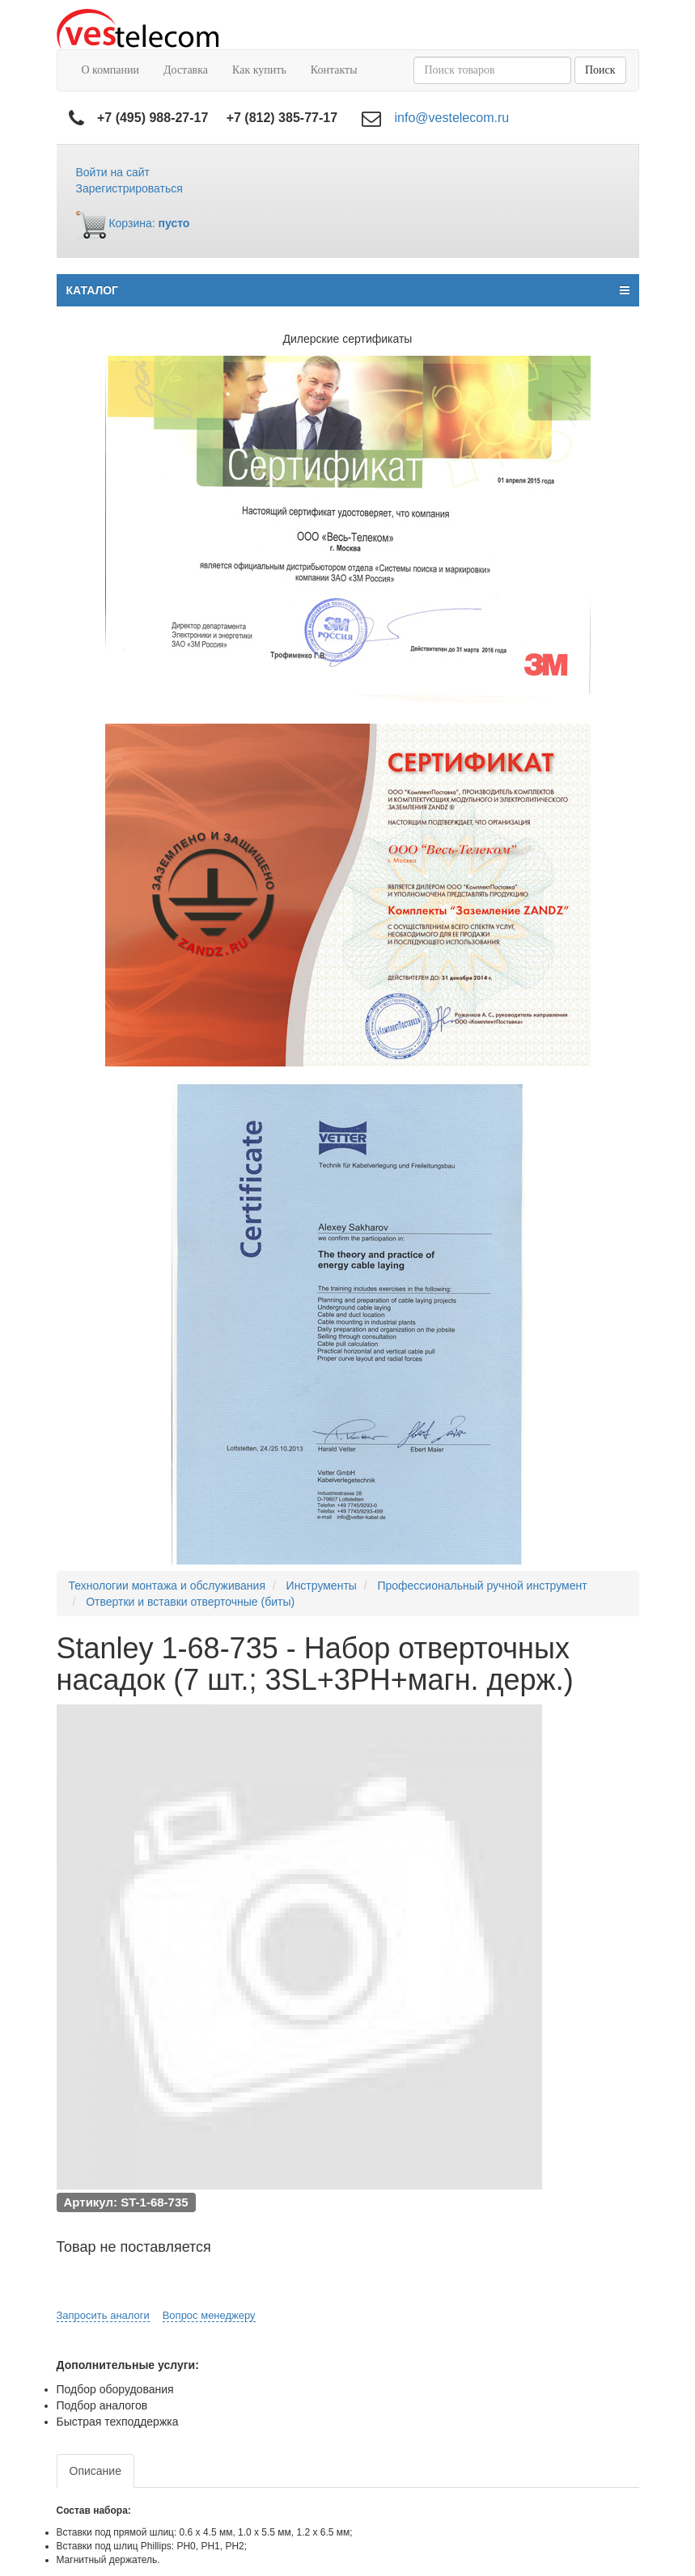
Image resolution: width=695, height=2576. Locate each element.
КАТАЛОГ (347, 290)
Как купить (259, 70)
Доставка (185, 70)
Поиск (600, 70)
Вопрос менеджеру (209, 2315)
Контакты (334, 70)
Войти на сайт (113, 172)
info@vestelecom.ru (452, 118)
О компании (110, 70)
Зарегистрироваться (129, 188)
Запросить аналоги (103, 2315)
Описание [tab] (95, 2470)
